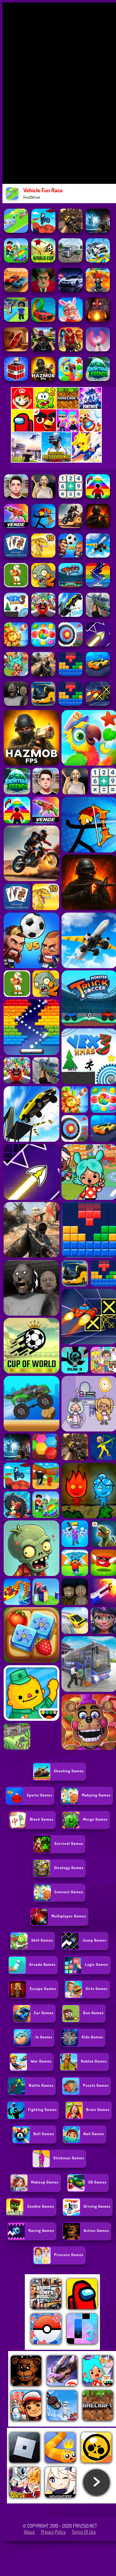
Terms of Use (84, 2532)
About (29, 2532)
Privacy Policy (53, 2532)
